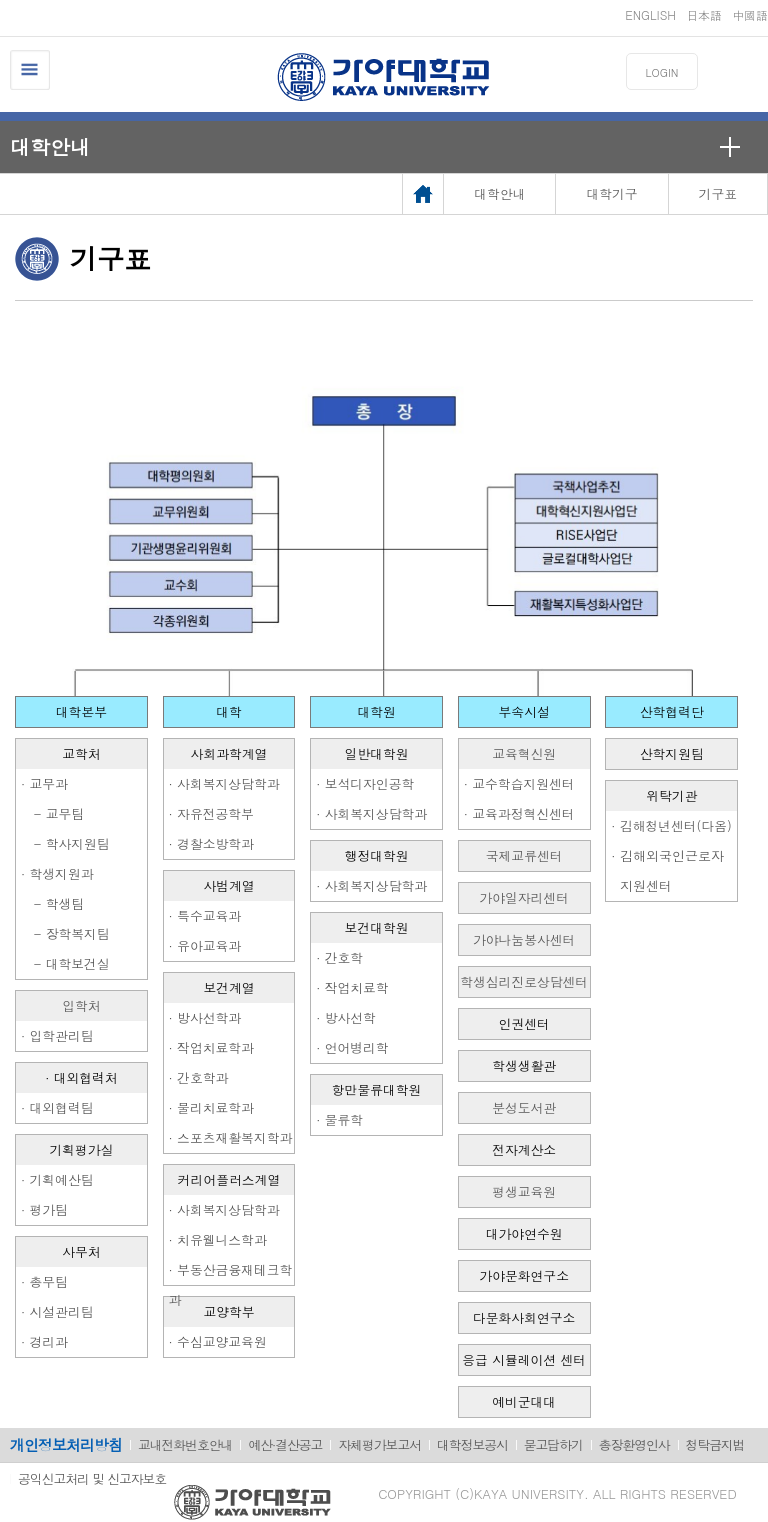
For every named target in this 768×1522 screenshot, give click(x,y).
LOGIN (662, 72)
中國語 (750, 14)
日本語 (704, 14)
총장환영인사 (634, 1444)
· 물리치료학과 (211, 1107)
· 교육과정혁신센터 (519, 813)
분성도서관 (524, 1107)
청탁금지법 (715, 1444)
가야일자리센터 (524, 897)
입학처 (81, 1005)
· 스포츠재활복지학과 (231, 1137)
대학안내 (50, 146)
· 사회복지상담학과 (224, 783)
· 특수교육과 (205, 915)
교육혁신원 (524, 753)
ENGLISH (650, 14)
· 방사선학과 (205, 1017)
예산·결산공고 (285, 1444)
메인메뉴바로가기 (0, 0)
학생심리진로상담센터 (524, 981)
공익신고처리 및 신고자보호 (92, 1478)
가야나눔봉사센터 (524, 939)
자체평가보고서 (379, 1444)
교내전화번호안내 (185, 1444)
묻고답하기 (553, 1444)
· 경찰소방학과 (211, 843)
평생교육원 (524, 1191)
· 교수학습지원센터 (519, 783)
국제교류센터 (524, 855)
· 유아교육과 (205, 945)
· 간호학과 (199, 1077)
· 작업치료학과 (211, 1047)
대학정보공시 (472, 1444)
